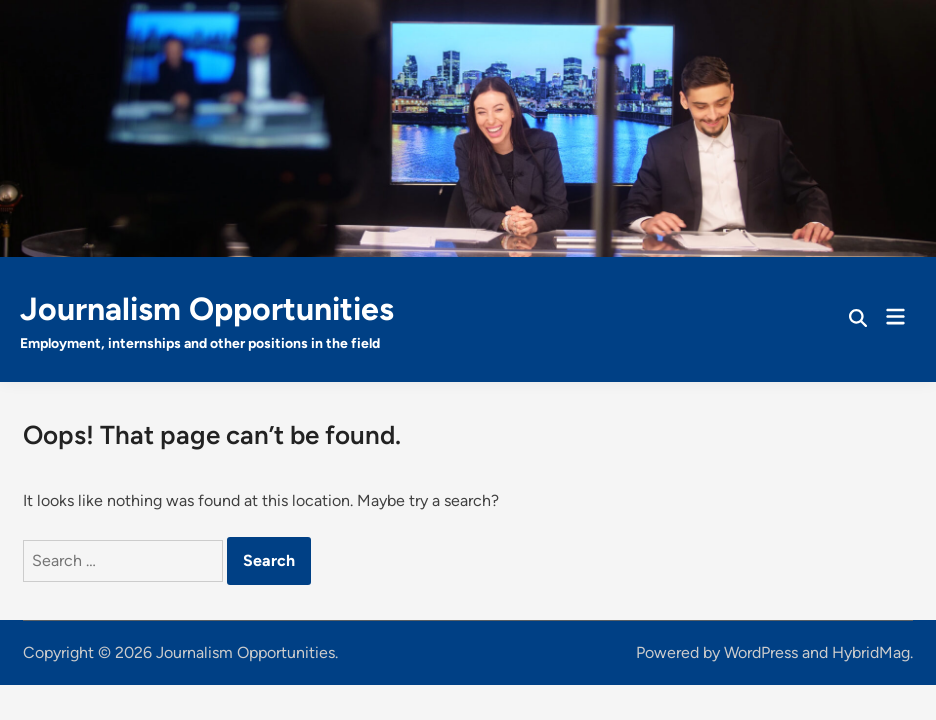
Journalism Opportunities (207, 309)
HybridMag (871, 652)
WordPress (761, 652)
